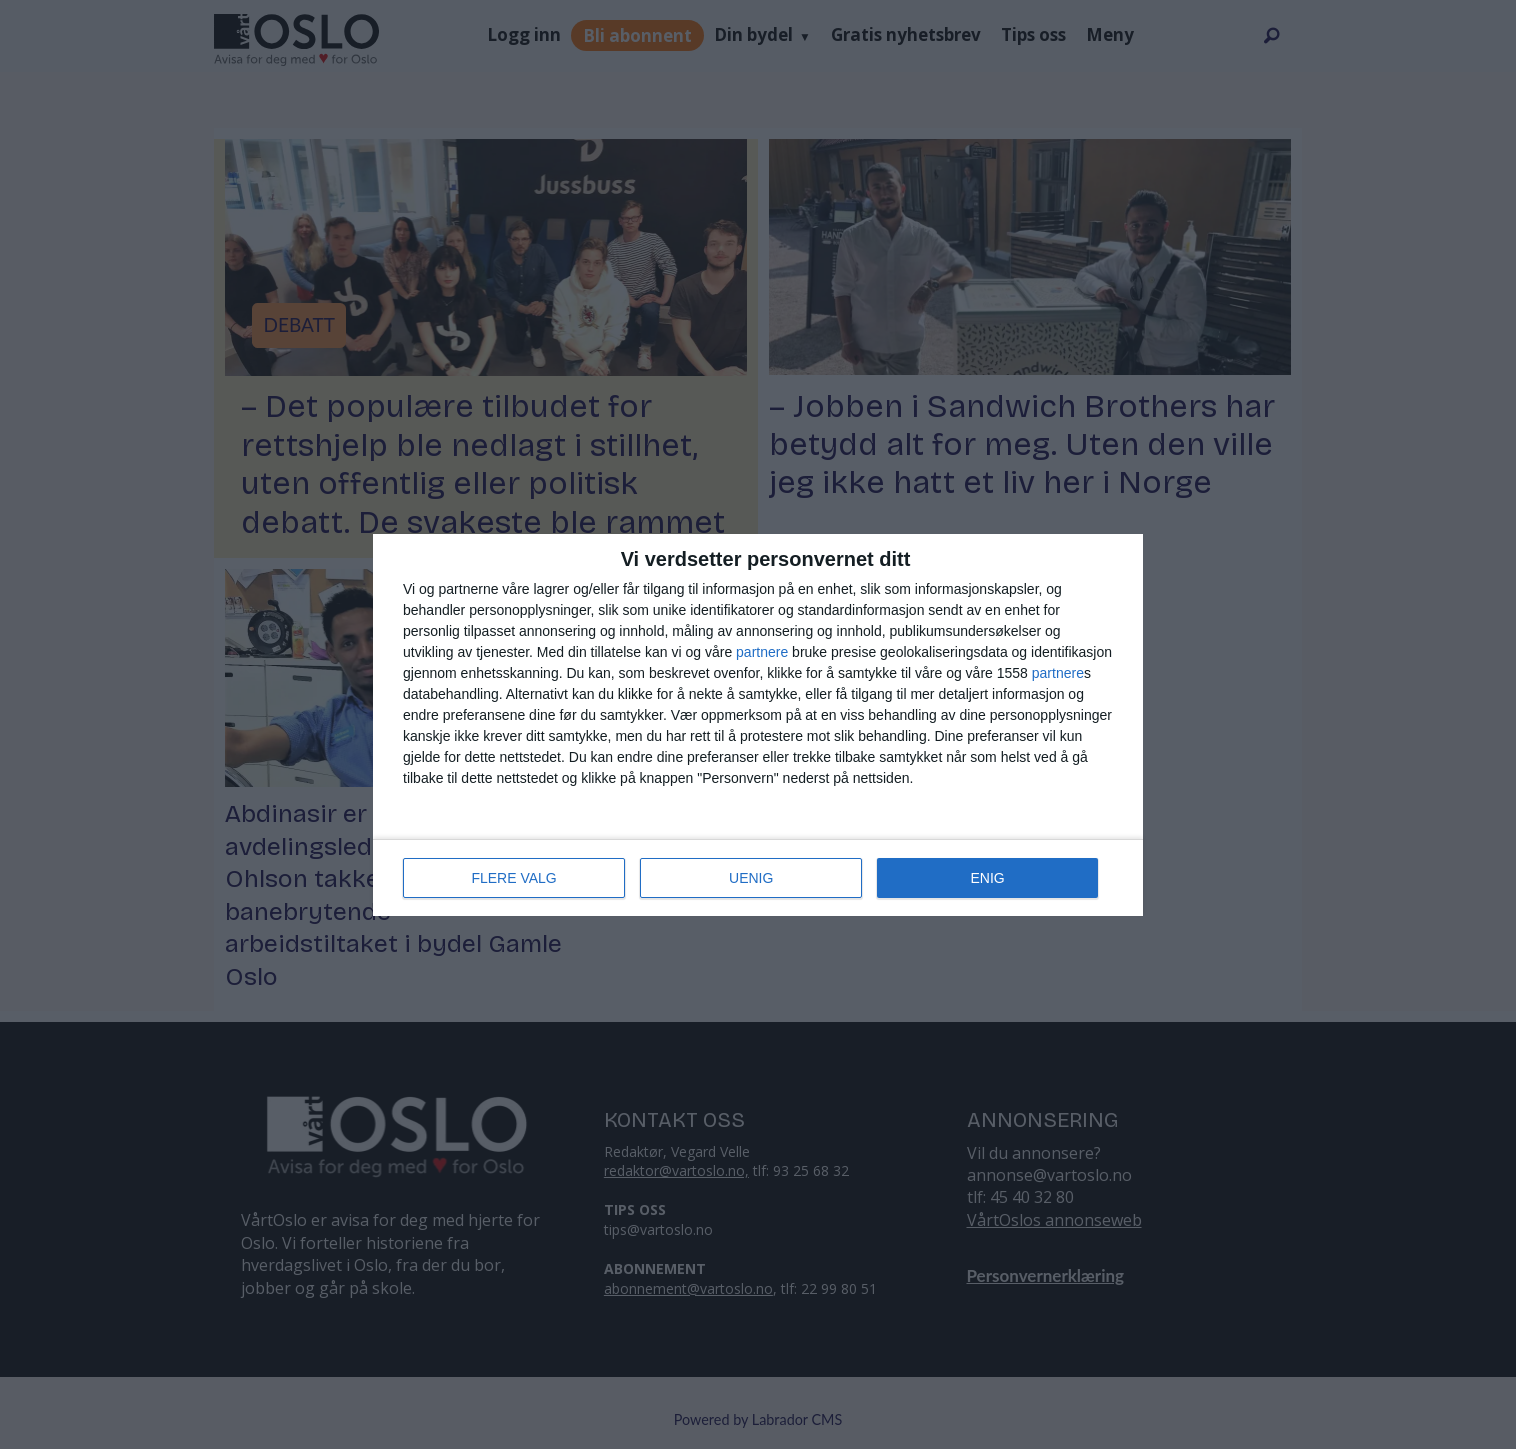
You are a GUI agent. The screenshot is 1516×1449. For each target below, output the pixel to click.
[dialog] (758, 725)
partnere (762, 652)
